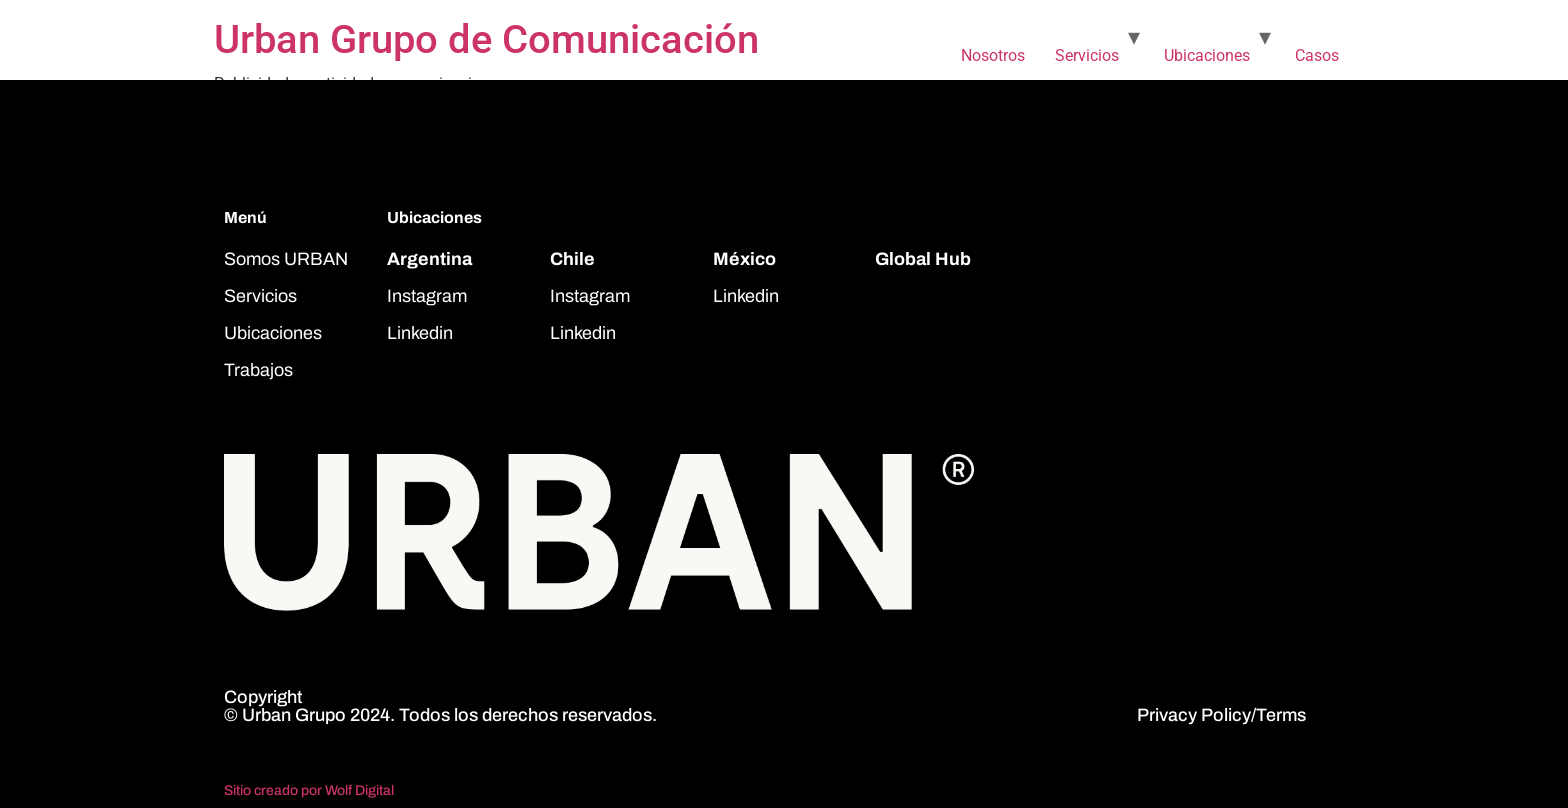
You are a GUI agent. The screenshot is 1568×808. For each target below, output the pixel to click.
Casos (1317, 55)
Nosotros (993, 55)
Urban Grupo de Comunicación (486, 39)
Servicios (1087, 55)
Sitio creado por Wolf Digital (309, 790)
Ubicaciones (1207, 55)
